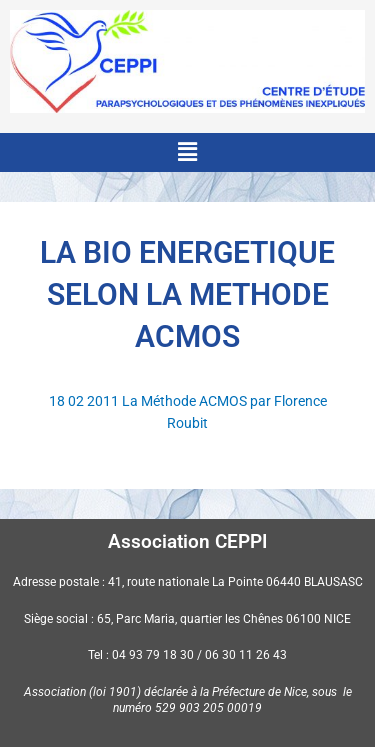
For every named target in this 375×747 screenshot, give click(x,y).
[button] (187, 152)
